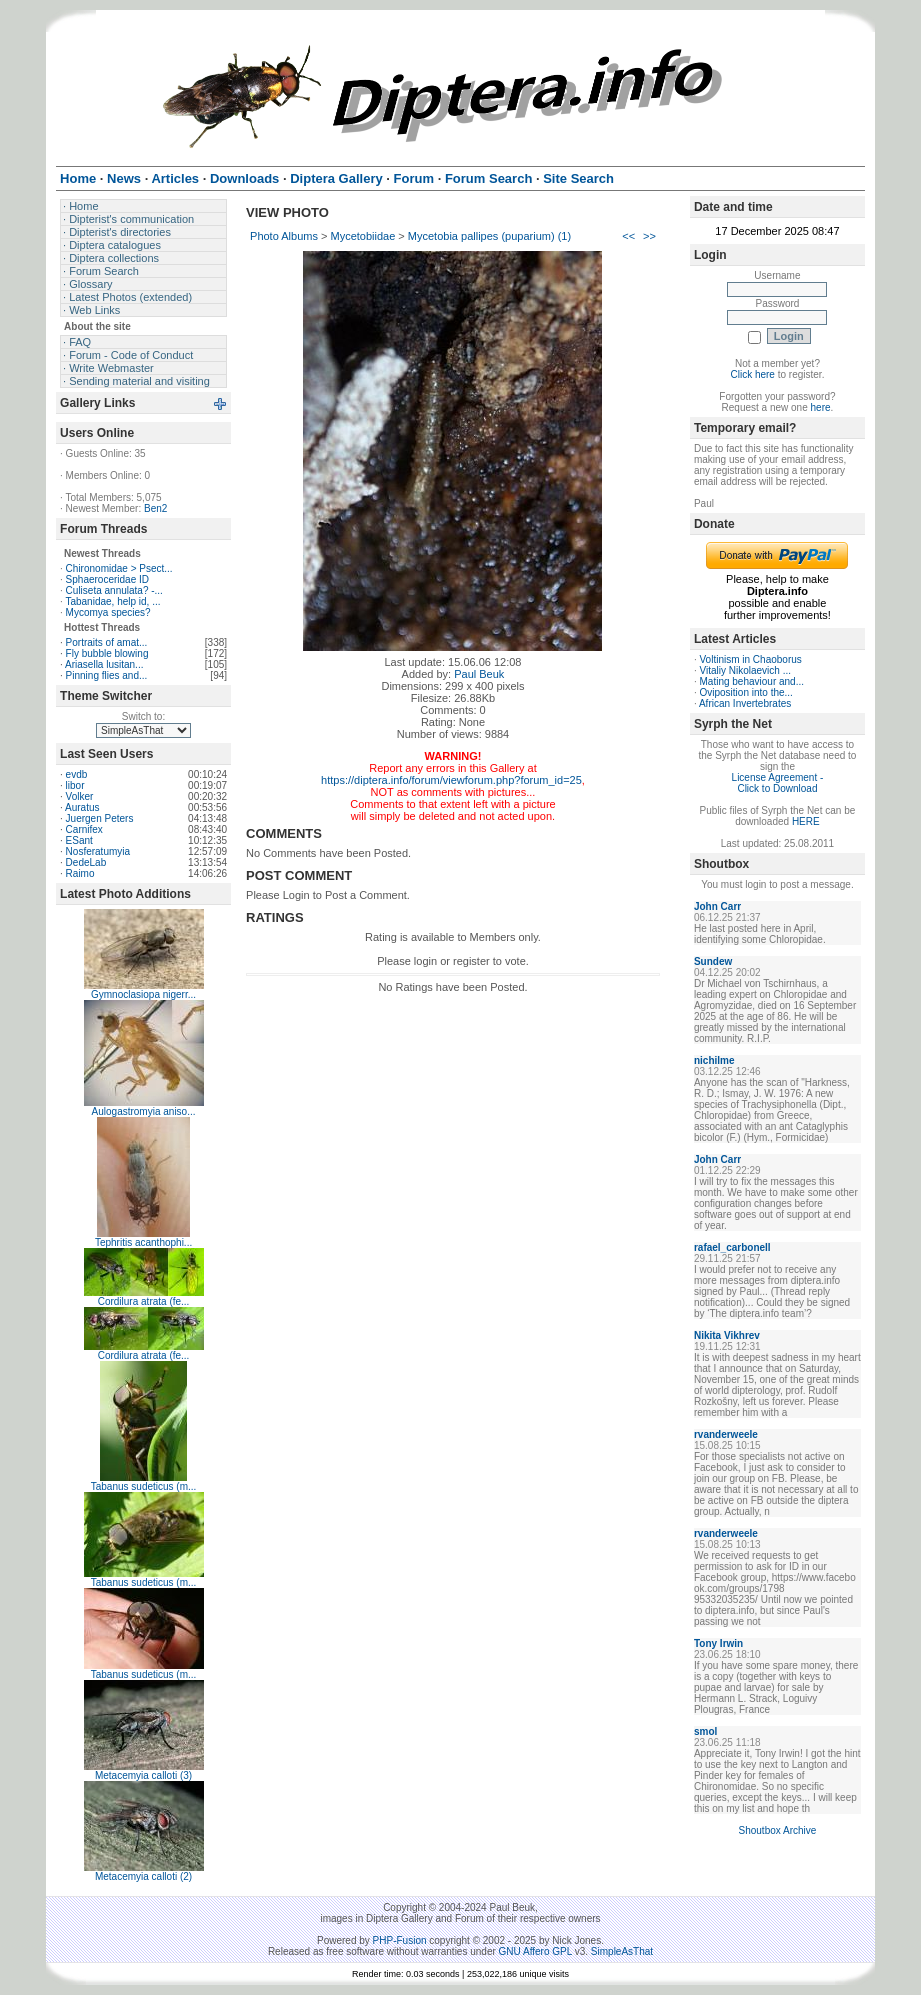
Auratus (82, 807)
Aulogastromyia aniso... (144, 1111)
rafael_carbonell (732, 1247)
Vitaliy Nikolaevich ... (746, 670)
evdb (77, 774)
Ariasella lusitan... (104, 664)
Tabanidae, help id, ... (112, 601)
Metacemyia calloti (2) (143, 1876)
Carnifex (84, 829)
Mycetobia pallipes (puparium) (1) (489, 236)
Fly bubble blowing (107, 653)
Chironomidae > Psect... (119, 568)
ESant (79, 840)
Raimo (80, 873)
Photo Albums (284, 236)
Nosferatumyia (98, 851)
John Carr (717, 906)
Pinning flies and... (107, 675)
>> (649, 236)
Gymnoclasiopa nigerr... (143, 994)
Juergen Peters (100, 818)
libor (75, 785)
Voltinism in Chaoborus (751, 659)
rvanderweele (726, 1434)
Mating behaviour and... (752, 681)
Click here (752, 374)
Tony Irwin (718, 1643)
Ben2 (155, 508)
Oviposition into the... (746, 692)
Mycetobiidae (362, 236)
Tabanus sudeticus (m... (144, 1486)
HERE (806, 821)
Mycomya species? (108, 612)
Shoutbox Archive (778, 1830)
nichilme (714, 1060)
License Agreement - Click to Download (778, 783)
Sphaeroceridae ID (107, 579)
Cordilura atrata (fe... (144, 1301)
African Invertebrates (745, 703)
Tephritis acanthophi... (143, 1242)
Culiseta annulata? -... (114, 590)
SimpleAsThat (622, 1951)
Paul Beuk (479, 674)
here (821, 407)
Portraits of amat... (107, 642)
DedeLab (86, 862)
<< (628, 236)
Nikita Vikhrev (727, 1335)
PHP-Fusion (400, 1940)
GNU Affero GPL (535, 1951)
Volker (80, 796)
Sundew (713, 961)
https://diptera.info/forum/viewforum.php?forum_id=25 (451, 780)
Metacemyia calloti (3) (143, 1775)
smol (705, 1731)
